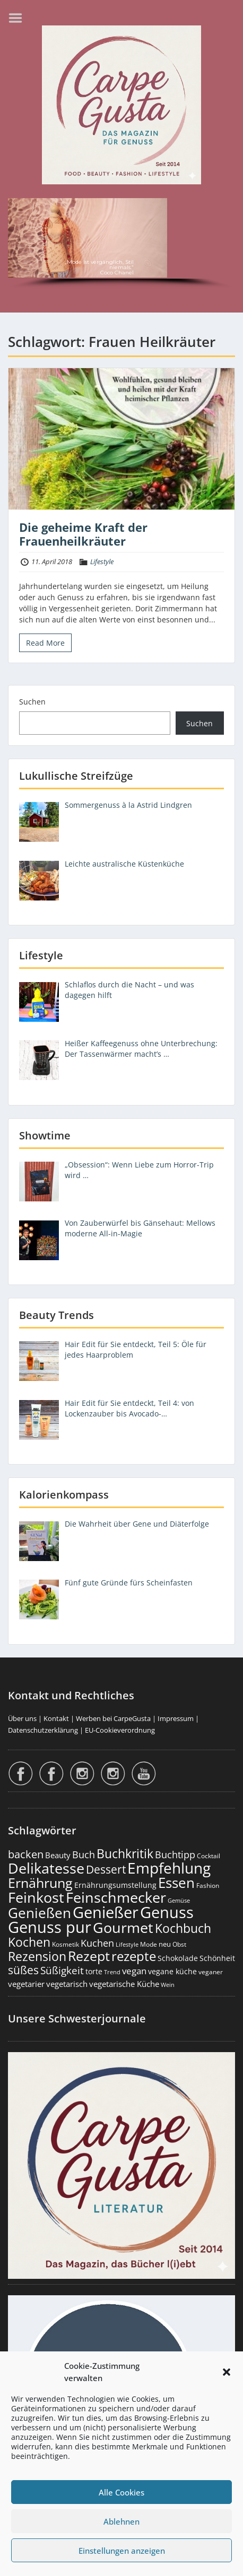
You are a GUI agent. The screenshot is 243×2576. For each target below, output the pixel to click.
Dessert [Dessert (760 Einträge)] (106, 1869)
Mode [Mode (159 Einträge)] (148, 1944)
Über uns (22, 1718)
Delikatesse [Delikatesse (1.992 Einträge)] (46, 1868)
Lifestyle (102, 561)
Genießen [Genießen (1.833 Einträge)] (39, 1912)
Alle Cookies (121, 2492)
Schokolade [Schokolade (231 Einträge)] (178, 1958)
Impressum (176, 1718)
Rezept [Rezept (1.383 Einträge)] (89, 1956)
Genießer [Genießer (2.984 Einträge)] (105, 1912)
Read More (45, 643)
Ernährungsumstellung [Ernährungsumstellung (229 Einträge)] (115, 1885)
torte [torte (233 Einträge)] (93, 1971)
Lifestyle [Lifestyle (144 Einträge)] (127, 1944)
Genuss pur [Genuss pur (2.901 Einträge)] (49, 1927)
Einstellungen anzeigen (122, 2550)
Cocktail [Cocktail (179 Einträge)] (208, 1855)
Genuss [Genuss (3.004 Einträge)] (167, 1912)
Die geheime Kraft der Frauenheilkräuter (83, 534)
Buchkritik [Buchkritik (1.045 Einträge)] (125, 1853)
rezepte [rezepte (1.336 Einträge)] (133, 1956)
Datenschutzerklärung (43, 1730)
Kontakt (56, 1718)
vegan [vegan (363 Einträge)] (134, 1971)
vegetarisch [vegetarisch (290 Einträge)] (67, 1983)
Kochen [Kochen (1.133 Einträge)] (29, 1941)
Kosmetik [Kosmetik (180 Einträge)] (65, 1944)
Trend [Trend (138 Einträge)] (112, 1972)
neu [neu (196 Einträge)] (165, 1944)
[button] (226, 2372)
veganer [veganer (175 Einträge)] (210, 1971)
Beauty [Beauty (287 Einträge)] (58, 1855)
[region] (121, 244)
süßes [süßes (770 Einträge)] (23, 1969)
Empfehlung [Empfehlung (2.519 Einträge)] (169, 1868)
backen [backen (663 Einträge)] (26, 1854)
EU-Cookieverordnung (120, 1730)
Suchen (32, 702)
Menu (19, 18)
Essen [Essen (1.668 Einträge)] (176, 1882)
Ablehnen (121, 2521)
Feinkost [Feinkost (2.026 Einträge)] (36, 1897)
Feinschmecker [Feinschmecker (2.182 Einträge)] (116, 1897)
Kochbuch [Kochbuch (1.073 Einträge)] (183, 1928)
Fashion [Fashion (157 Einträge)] (207, 1885)
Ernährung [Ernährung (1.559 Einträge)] (40, 1883)
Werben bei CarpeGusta (113, 1718)
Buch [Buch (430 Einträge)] (83, 1854)
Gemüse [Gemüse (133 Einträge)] (179, 1900)
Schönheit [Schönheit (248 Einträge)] (217, 1958)
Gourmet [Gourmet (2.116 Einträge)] (123, 1927)
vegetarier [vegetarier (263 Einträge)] (26, 1983)
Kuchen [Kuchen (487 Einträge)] (97, 1942)
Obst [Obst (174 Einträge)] (179, 1944)
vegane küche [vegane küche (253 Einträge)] (172, 1971)
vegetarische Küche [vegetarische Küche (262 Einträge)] (124, 1983)
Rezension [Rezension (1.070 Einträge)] (37, 1956)
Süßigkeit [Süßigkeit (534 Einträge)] (62, 1970)
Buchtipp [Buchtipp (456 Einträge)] (175, 1854)
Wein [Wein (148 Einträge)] (168, 1985)
